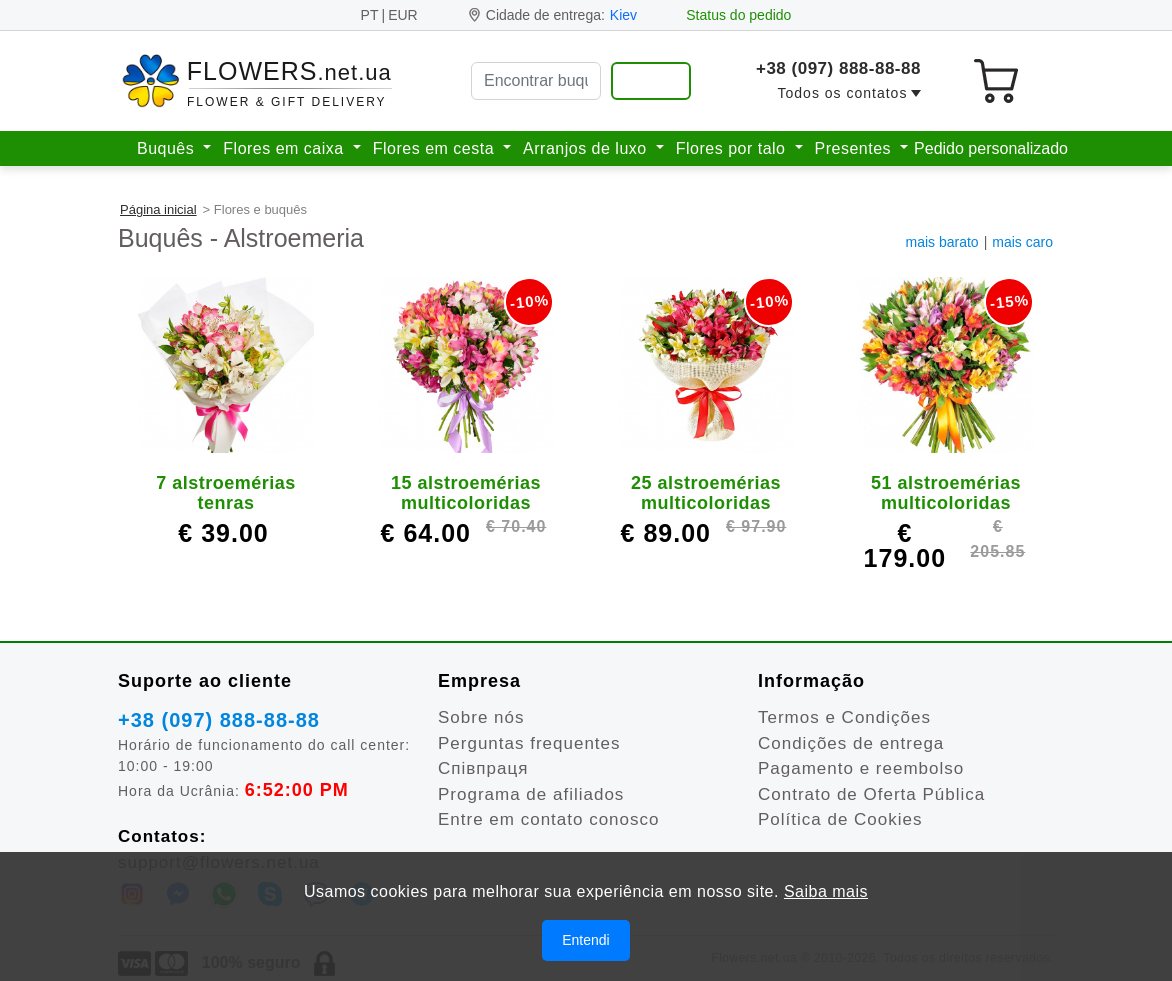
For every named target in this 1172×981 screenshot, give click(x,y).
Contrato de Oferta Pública (871, 794)
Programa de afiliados (531, 794)
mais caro (1022, 242)
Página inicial (158, 209)
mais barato (942, 242)
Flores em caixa (285, 148)
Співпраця (483, 768)
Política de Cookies (840, 819)
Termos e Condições (844, 717)
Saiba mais (826, 897)
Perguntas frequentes (529, 743)
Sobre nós (481, 717)
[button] (849, 93)
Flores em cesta (436, 148)
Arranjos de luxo (587, 148)
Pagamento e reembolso (861, 768)
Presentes (855, 148)
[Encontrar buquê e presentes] (651, 81)
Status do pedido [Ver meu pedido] (738, 15)
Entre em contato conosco (549, 819)
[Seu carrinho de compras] (996, 81)
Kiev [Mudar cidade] (623, 15)
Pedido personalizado (991, 148)
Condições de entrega (851, 743)
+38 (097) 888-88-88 (838, 68)
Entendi (585, 946)
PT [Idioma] (370, 15)
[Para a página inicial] (258, 81)
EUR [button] (403, 15)
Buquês (168, 148)
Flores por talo (733, 148)
